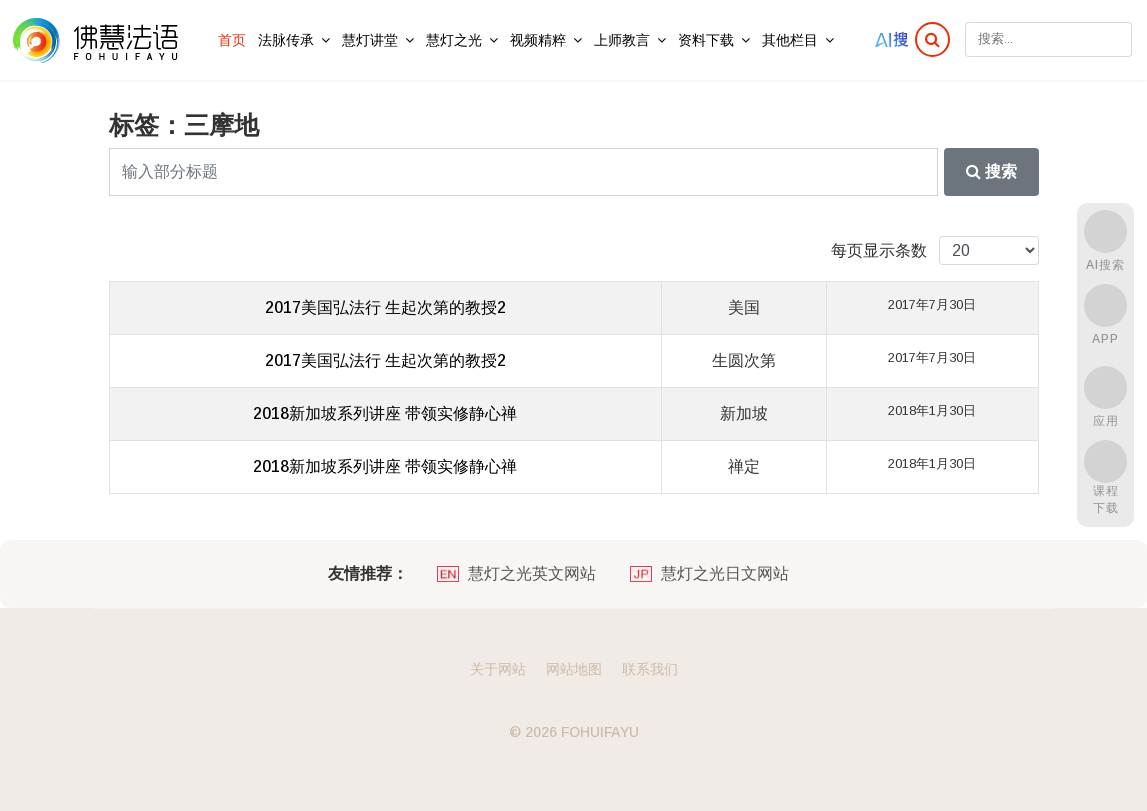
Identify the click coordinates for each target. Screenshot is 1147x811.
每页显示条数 (879, 250)
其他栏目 (790, 40)
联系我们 (650, 669)
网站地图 (574, 669)
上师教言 (622, 40)
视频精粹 (538, 40)
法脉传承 (286, 40)
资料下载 (706, 40)
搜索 (991, 171)
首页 (232, 40)
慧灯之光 (454, 40)
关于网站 (498, 669)
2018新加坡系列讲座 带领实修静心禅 (385, 413)
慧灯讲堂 (370, 40)
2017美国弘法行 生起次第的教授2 (385, 307)
